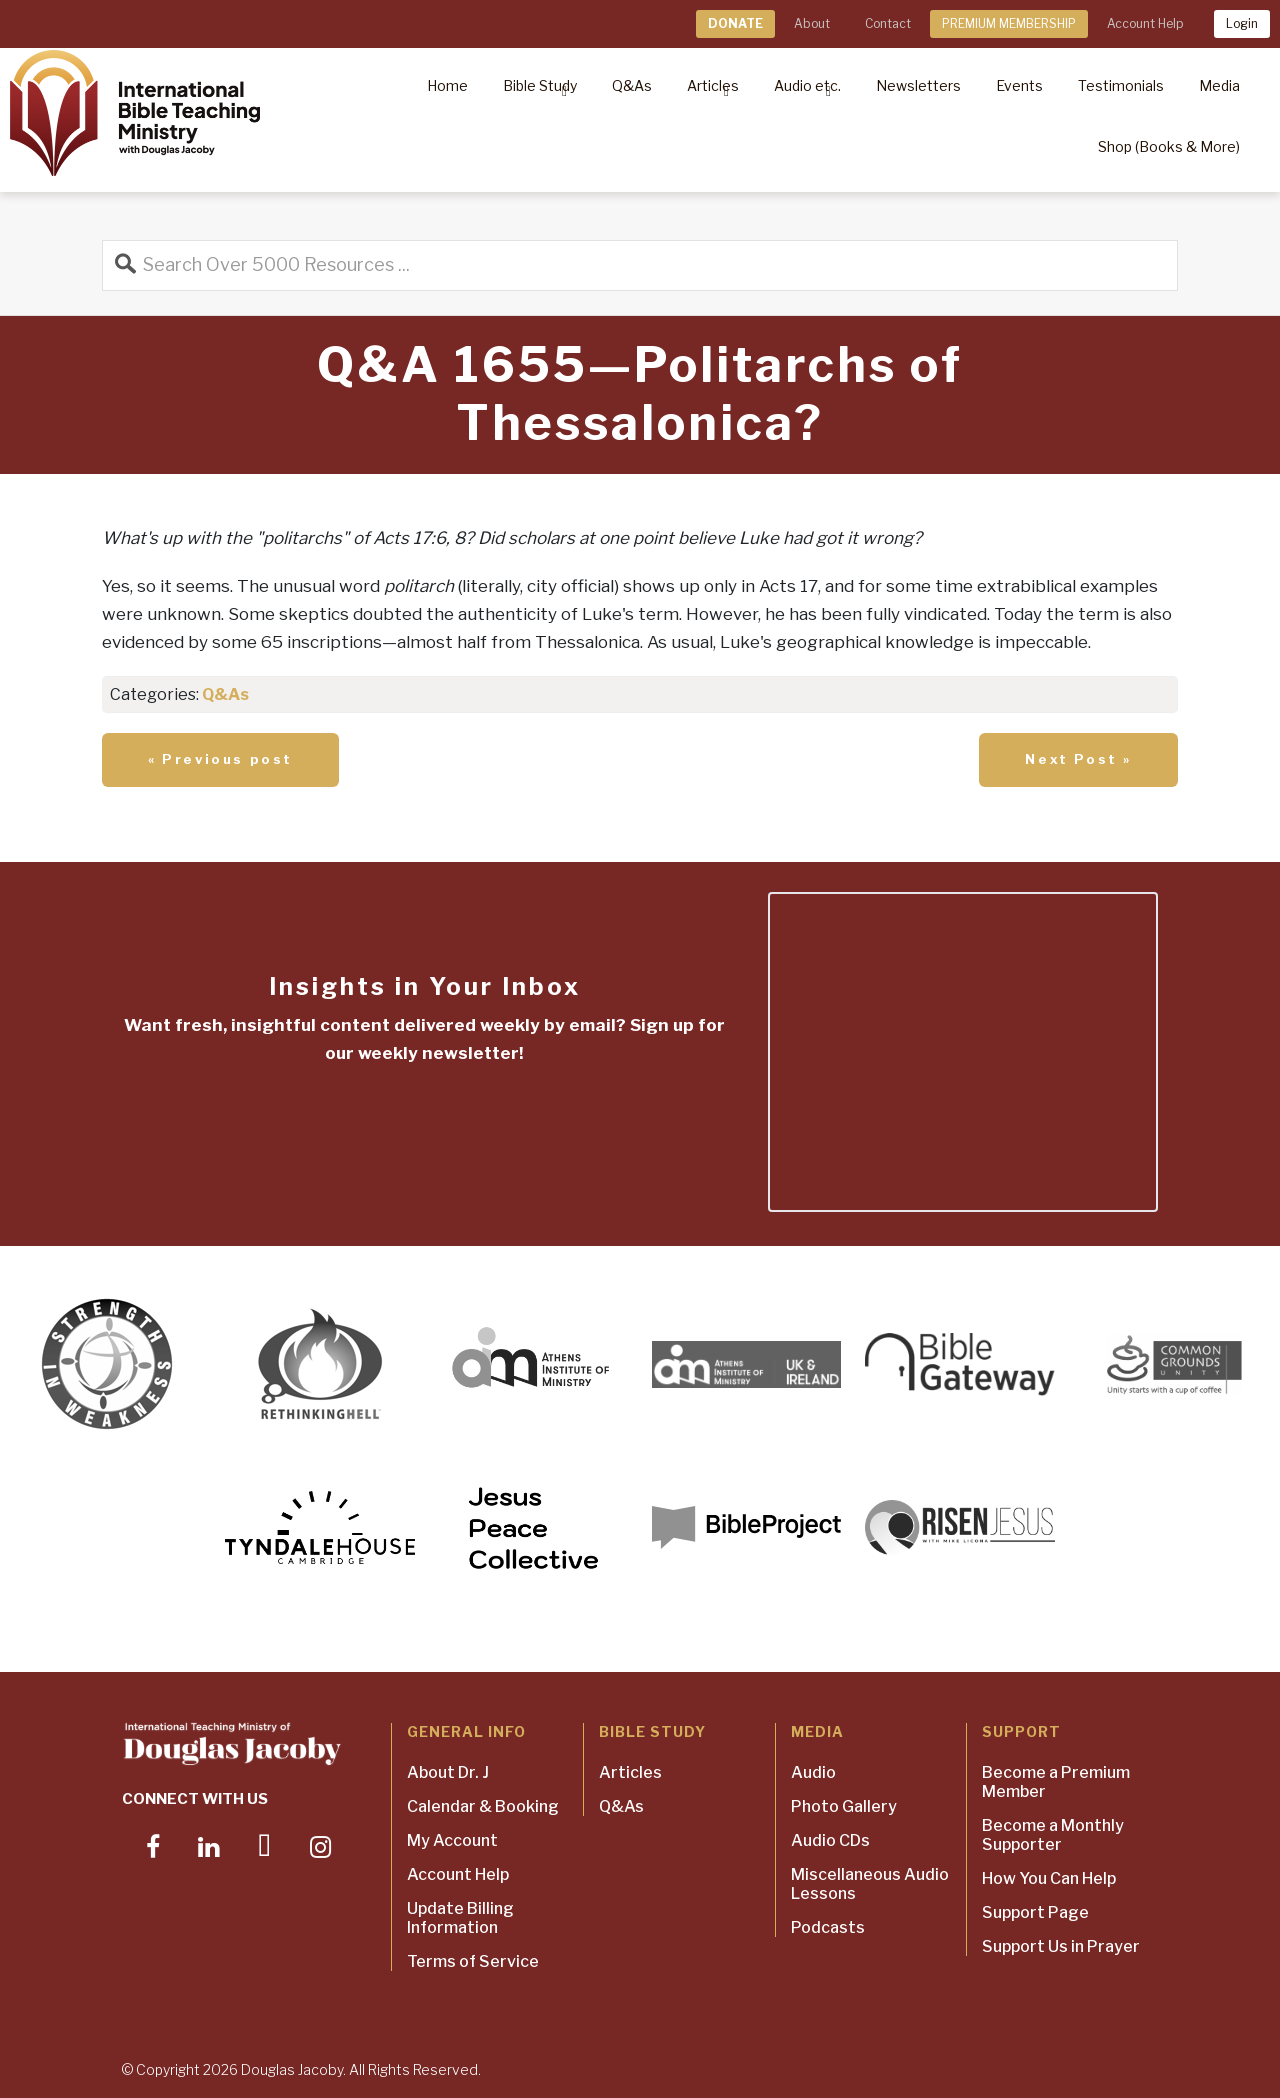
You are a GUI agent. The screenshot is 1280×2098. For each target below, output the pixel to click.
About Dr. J (448, 1772)
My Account (452, 1840)
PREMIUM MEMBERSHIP (1009, 23)
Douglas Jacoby (292, 2069)
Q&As (225, 694)
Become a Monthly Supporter (1053, 1835)
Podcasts (828, 1927)
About (812, 23)
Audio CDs (830, 1840)
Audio (813, 1772)
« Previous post (220, 759)
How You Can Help (1049, 1878)
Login (1242, 23)
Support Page (1035, 1912)
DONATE (735, 23)
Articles (630, 1772)
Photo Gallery (844, 1806)
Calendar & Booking (483, 1806)
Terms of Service (473, 1961)
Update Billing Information (460, 1918)
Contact (888, 23)
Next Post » (1078, 759)
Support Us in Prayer (1061, 1946)
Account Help (1145, 23)
